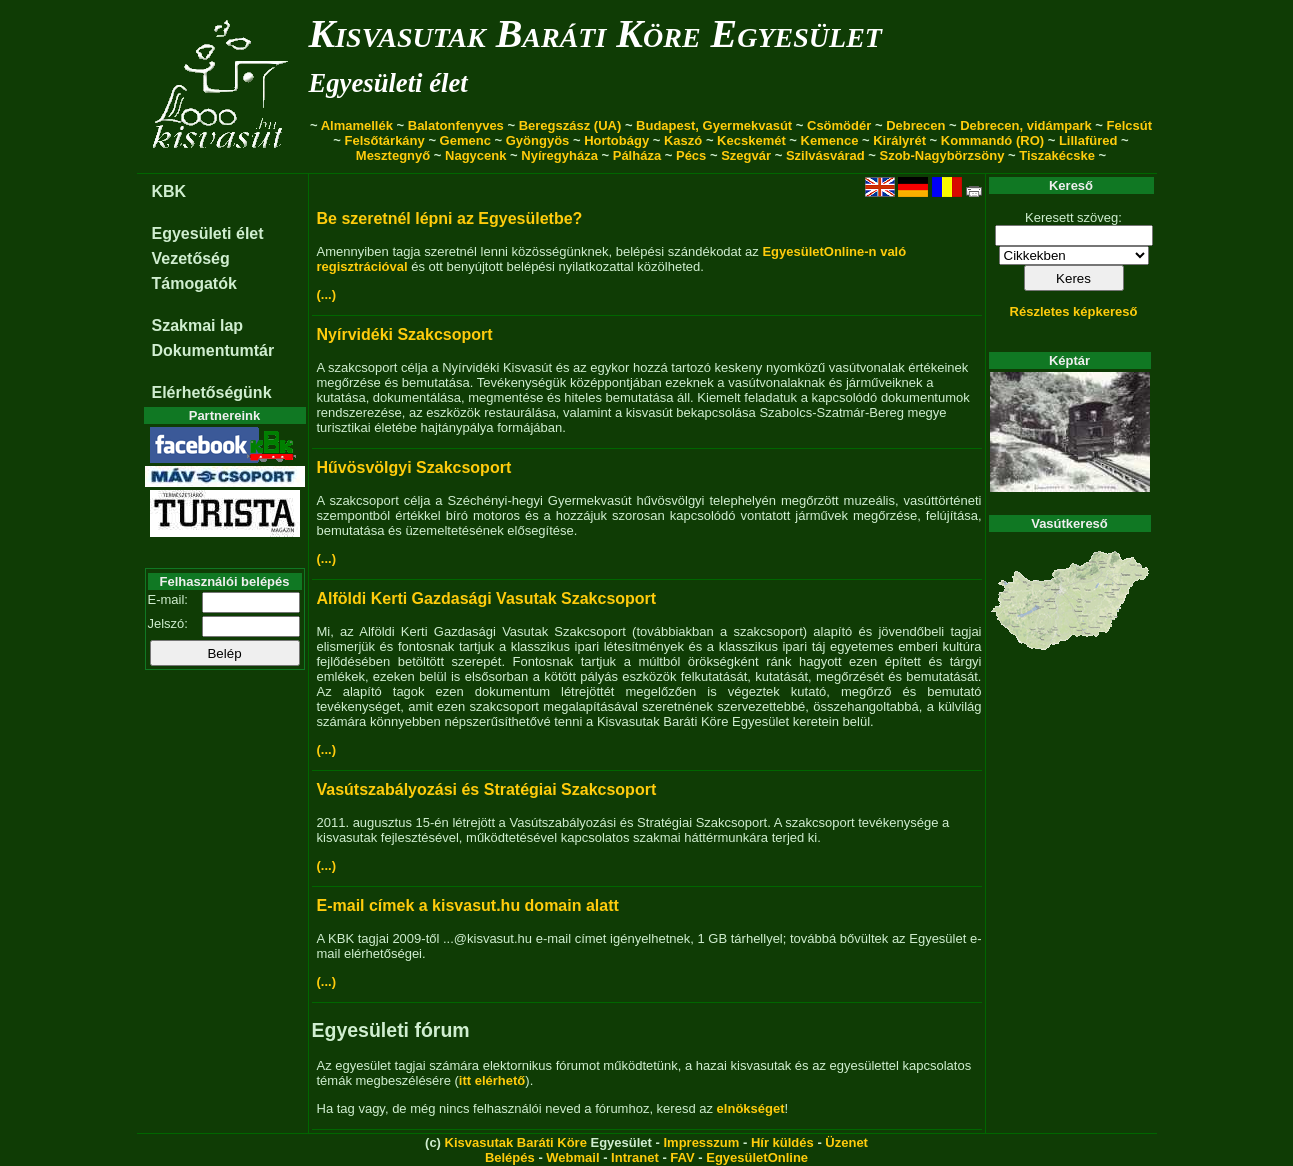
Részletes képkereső (1074, 311)
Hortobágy (616, 140)
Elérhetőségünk (212, 392)
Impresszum (701, 1142)
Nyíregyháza (559, 155)
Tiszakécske (1057, 155)
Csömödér (839, 125)
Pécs (691, 155)
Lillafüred (1088, 140)
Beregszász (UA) (570, 125)
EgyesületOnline (757, 1157)
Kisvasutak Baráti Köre (516, 1142)
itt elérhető (492, 1080)
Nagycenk (475, 155)
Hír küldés (782, 1142)
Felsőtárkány (385, 140)
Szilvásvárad (825, 155)
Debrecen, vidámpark (1026, 125)
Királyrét (899, 140)
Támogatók (194, 283)
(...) (327, 294)
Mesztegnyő (393, 155)
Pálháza (637, 155)
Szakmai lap (198, 325)
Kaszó (683, 140)
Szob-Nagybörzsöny (941, 155)
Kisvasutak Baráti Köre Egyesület (595, 33)
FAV (682, 1157)
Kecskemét (751, 140)
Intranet (635, 1157)
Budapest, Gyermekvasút (714, 125)
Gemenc (465, 140)
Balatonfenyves (456, 125)
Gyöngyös (538, 140)
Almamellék (357, 125)
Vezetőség (191, 258)
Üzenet (846, 1142)
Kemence (830, 140)
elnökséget (751, 1108)
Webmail (572, 1157)
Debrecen (915, 125)
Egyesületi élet (388, 83)
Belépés (510, 1157)
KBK (169, 191)
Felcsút (1130, 125)
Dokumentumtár (213, 350)
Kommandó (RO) (992, 140)
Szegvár (746, 155)
